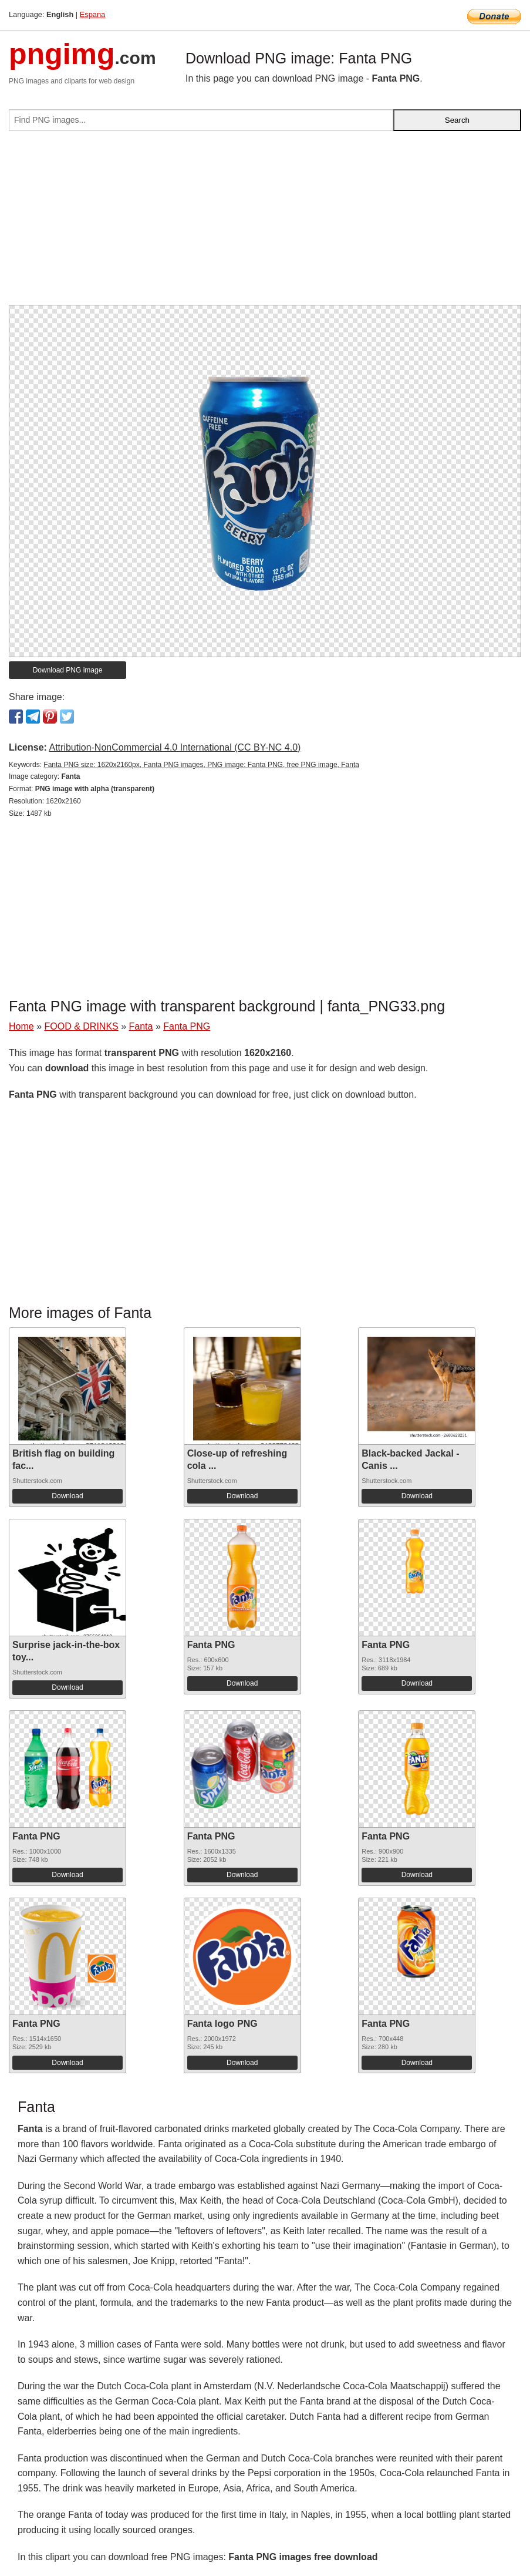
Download (67, 1496)
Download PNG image (68, 670)
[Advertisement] (265, 222)
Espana (92, 14)
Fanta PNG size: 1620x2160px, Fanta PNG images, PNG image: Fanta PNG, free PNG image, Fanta (201, 765)
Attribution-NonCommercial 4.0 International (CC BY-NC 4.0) (175, 747)
